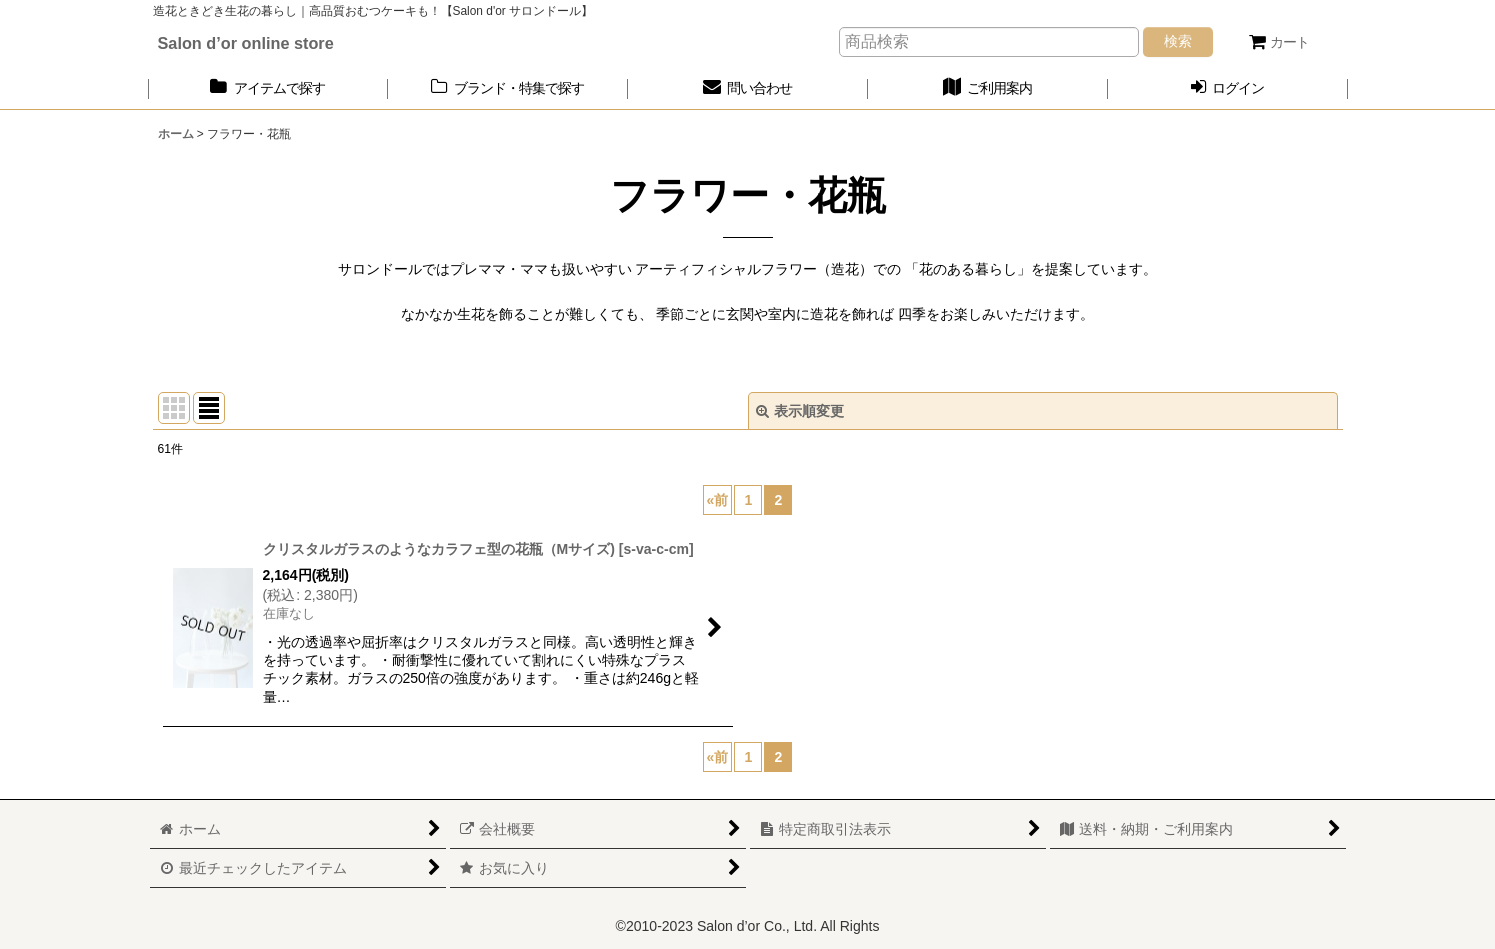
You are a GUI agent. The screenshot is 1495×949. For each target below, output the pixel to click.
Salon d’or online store (246, 43)
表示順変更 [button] (800, 411)
